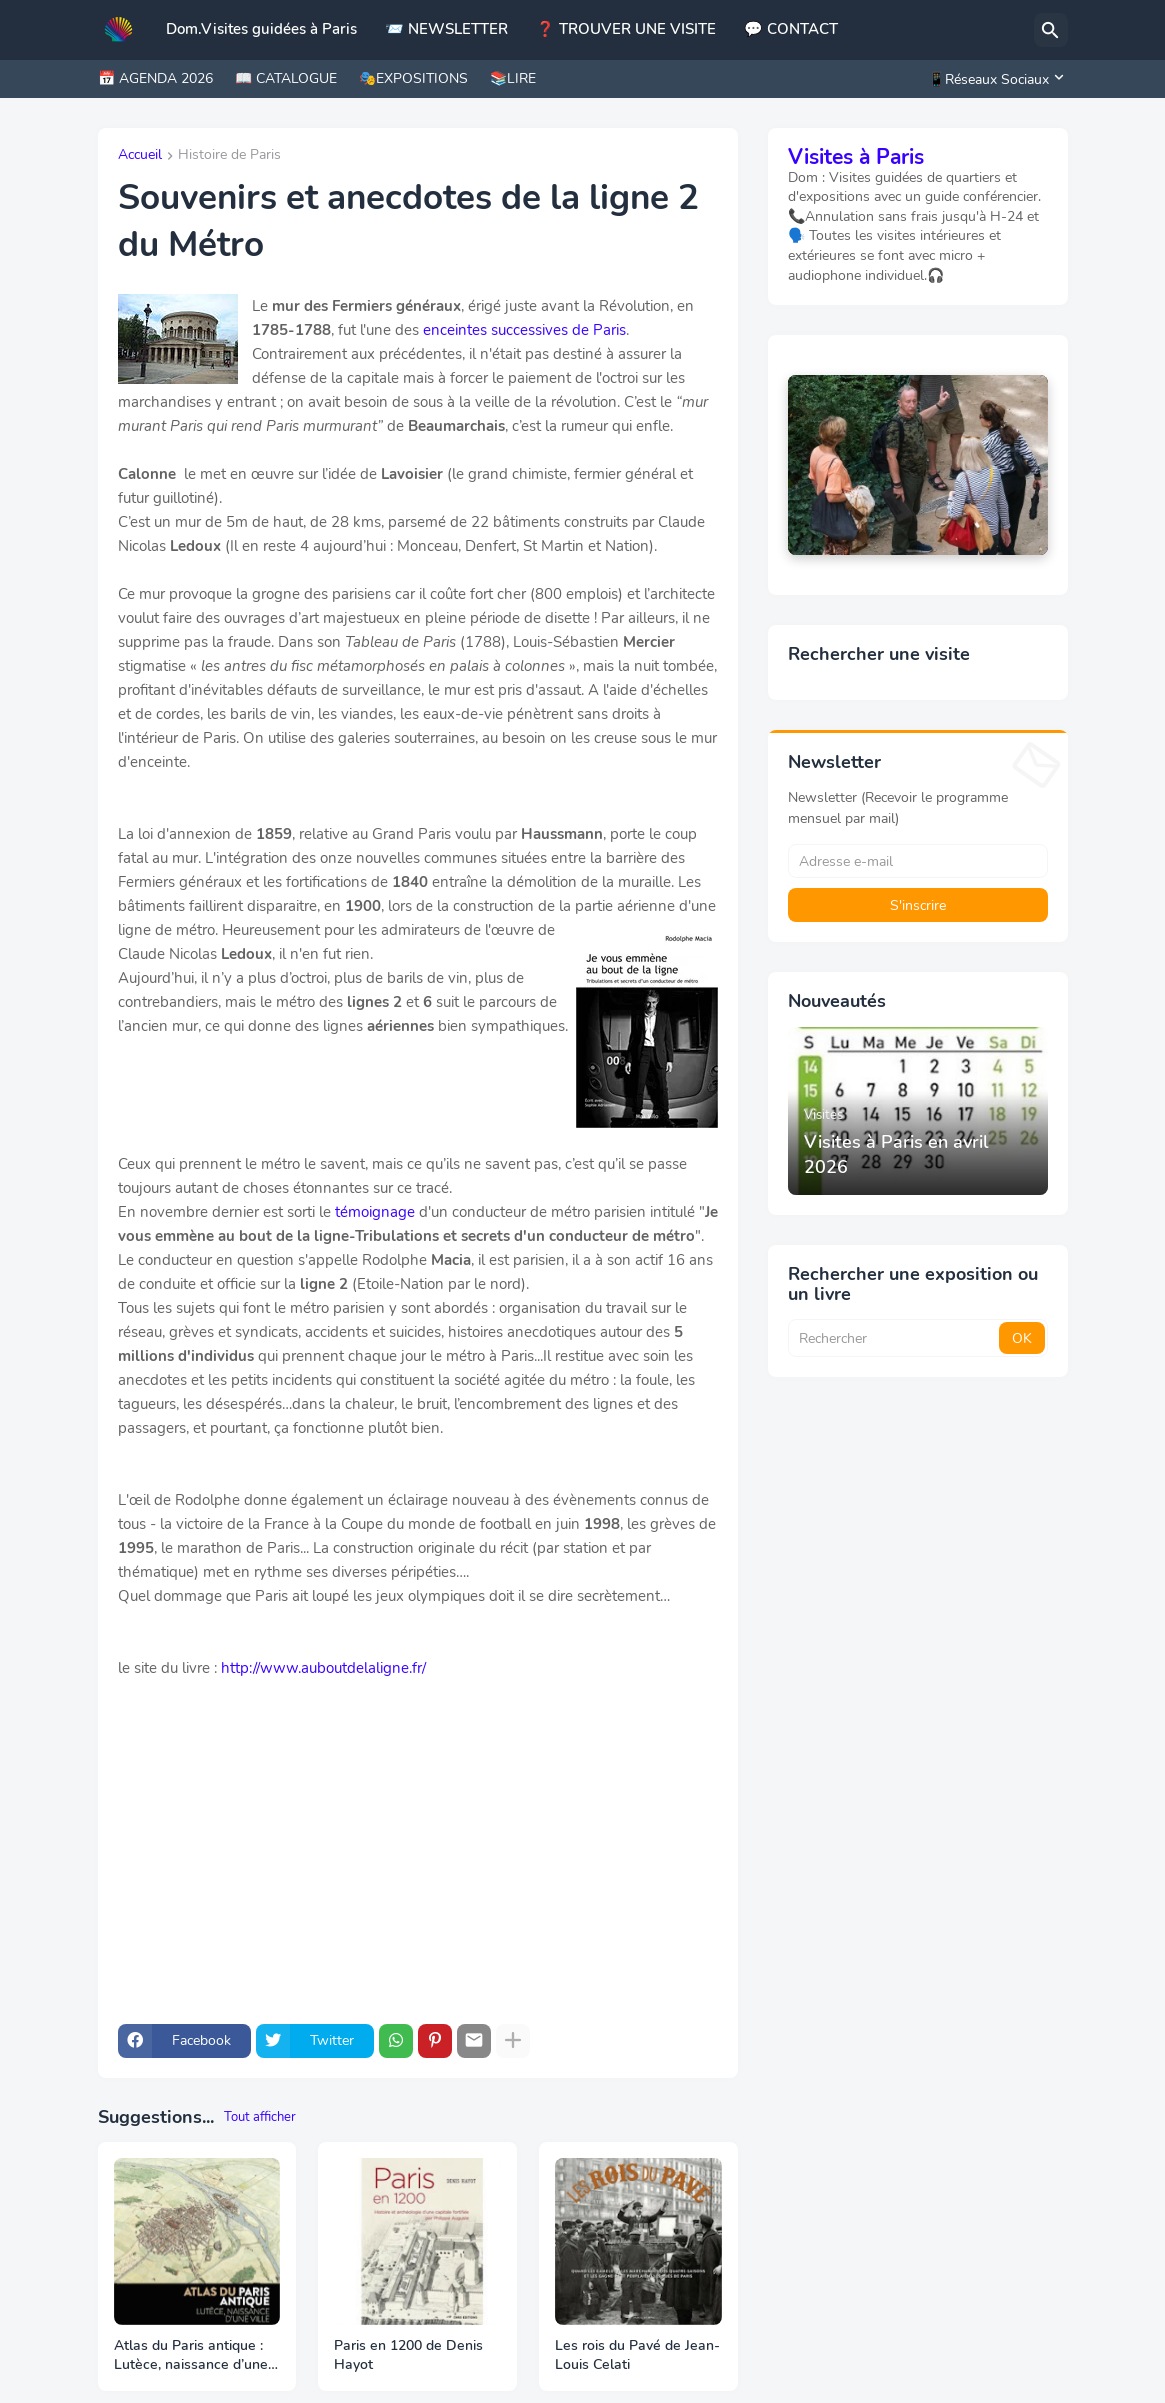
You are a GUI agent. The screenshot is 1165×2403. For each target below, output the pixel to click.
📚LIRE (513, 78)
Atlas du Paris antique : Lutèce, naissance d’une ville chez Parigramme (191, 2356)
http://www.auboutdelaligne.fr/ (323, 1668)
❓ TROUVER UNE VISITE (626, 29)
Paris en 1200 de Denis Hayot (408, 2355)
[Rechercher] (1051, 30)
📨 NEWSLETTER (446, 29)
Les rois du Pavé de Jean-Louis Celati (637, 2355)
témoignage (375, 1212)
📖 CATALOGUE (286, 78)
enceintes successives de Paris (524, 330)
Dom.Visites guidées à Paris (261, 29)
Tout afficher (260, 2117)
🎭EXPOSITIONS (413, 78)
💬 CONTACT (791, 29)
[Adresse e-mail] (918, 861)
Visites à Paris (856, 157)
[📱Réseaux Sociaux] (993, 79)
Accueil (140, 156)
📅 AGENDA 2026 (155, 78)
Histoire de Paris (229, 156)
